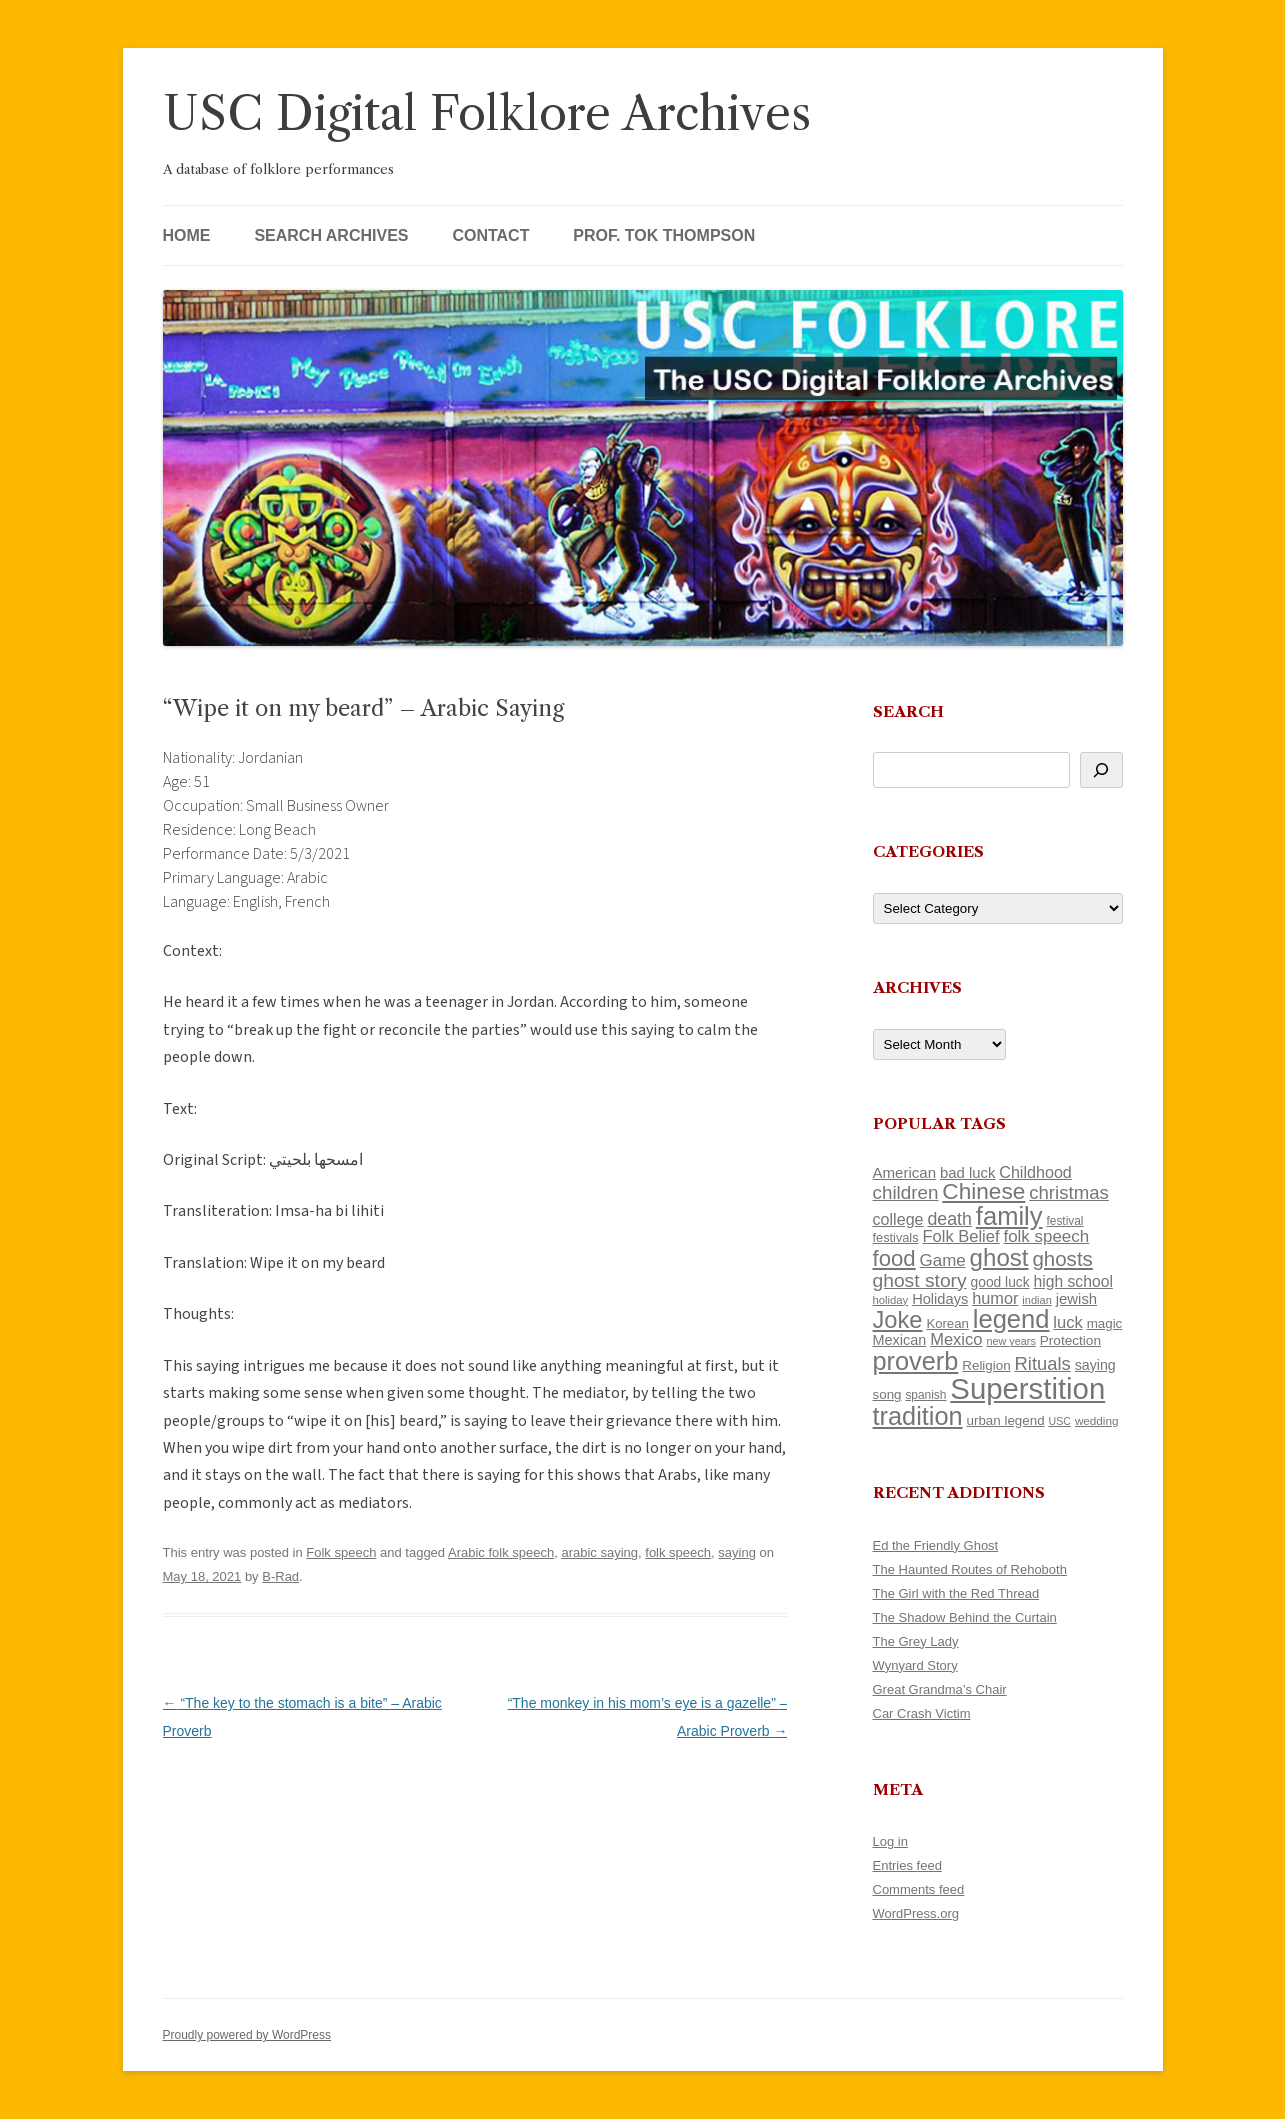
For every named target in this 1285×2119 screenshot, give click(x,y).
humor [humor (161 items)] (995, 1298)
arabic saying (599, 1552)
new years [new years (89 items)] (1011, 1341)
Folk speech (341, 1552)
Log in (890, 1841)
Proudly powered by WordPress (247, 2035)
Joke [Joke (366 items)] (898, 1320)
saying (737, 1552)
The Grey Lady (916, 1641)
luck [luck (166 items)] (1067, 1322)
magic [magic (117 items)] (1105, 1323)
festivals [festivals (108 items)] (896, 1237)
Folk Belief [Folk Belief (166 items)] (960, 1236)
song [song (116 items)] (887, 1394)
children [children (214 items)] (906, 1192)
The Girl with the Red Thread (956, 1593)
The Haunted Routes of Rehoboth (970, 1569)
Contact (490, 235)
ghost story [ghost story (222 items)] (920, 1280)
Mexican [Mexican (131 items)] (900, 1340)
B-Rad (280, 1576)
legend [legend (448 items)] (1011, 1319)
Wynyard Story (915, 1665)
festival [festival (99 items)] (1064, 1221)
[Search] (1101, 770)
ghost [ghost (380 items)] (999, 1257)
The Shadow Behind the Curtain (965, 1617)
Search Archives (331, 235)
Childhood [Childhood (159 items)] (1035, 1172)
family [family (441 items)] (1009, 1216)
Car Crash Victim (922, 1713)
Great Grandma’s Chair (940, 1689)
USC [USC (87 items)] (1059, 1421)
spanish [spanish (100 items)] (925, 1395)
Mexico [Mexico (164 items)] (956, 1339)
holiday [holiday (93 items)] (891, 1300)
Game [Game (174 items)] (943, 1260)
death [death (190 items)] (949, 1219)
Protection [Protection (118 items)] (1070, 1340)
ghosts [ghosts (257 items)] (1062, 1258)
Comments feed (919, 1889)
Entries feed (907, 1865)
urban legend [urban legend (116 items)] (1006, 1420)
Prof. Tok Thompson (664, 235)
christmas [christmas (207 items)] (1069, 1192)
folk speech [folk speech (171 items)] (1046, 1236)
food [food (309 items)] (894, 1258)
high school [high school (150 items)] (1073, 1281)
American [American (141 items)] (905, 1172)
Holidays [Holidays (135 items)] (940, 1299)
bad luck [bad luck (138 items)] (967, 1173)
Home (187, 235)
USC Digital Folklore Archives (487, 113)
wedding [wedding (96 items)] (1097, 1420)
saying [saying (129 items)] (1095, 1365)
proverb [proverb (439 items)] (916, 1361)
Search (908, 711)
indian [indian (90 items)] (1037, 1300)
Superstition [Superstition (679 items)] (1027, 1388)
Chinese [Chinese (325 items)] (983, 1191)
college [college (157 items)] (898, 1219)
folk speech (678, 1552)
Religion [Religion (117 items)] (986, 1365)
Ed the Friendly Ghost (936, 1545)
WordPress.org (916, 1913)
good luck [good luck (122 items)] (1000, 1282)
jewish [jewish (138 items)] (1076, 1299)
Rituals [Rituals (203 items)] (1043, 1363)
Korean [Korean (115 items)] (947, 1323)
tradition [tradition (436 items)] (918, 1416)
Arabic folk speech (501, 1552)
